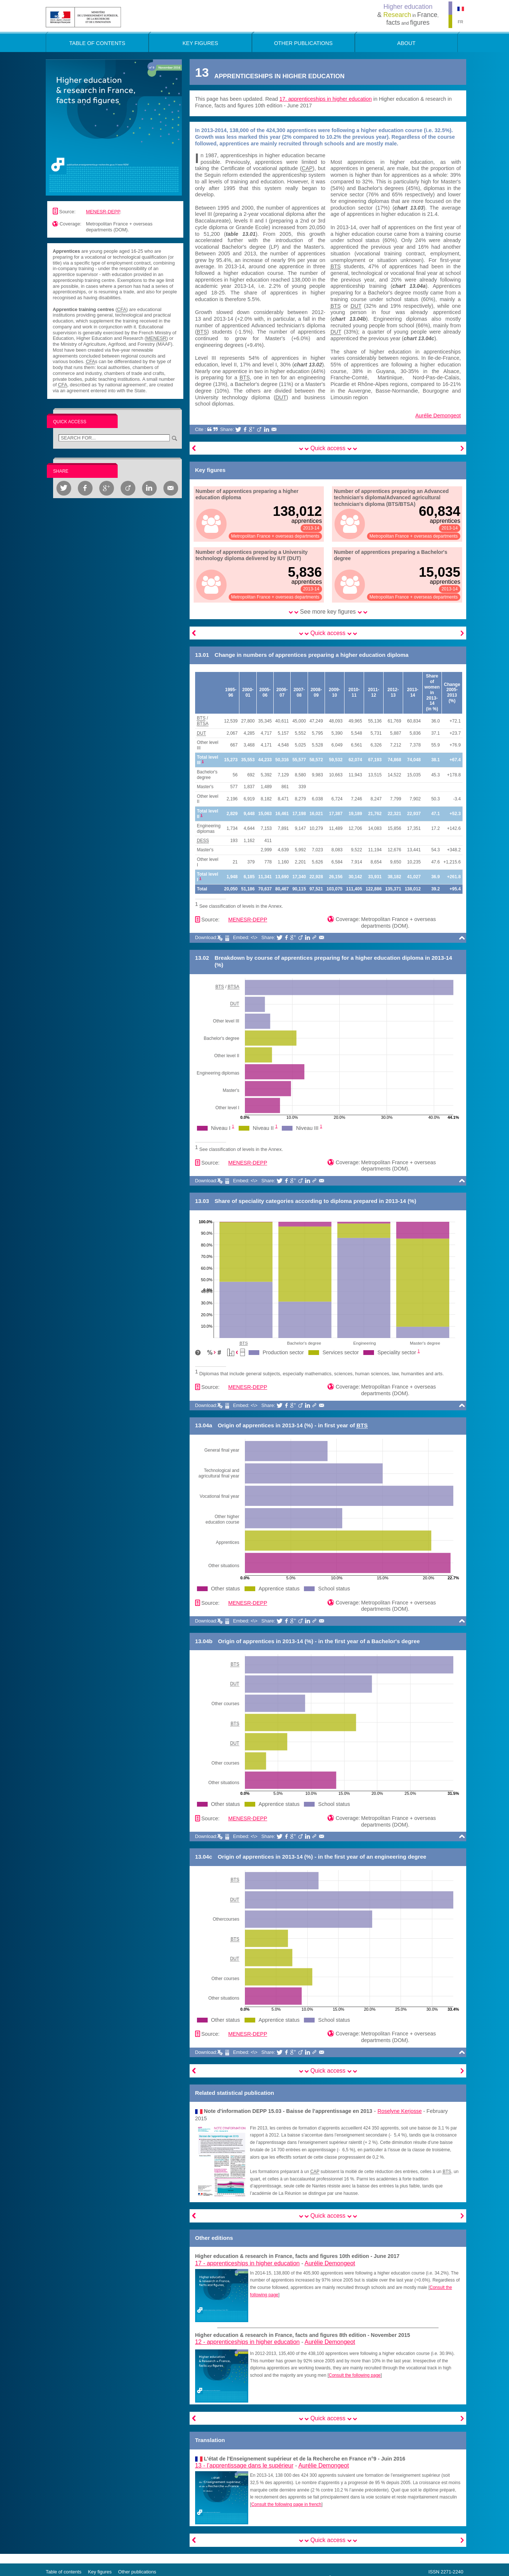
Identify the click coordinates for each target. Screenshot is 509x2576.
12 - (247, 2342)
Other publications (137, 2572)
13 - (244, 2465)
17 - (247, 2263)
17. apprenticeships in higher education (326, 99)
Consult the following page (355, 2375)
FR (460, 22)
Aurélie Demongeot (438, 415)
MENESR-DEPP (103, 211)
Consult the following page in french (286, 2504)
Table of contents (64, 2572)
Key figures (100, 2572)
